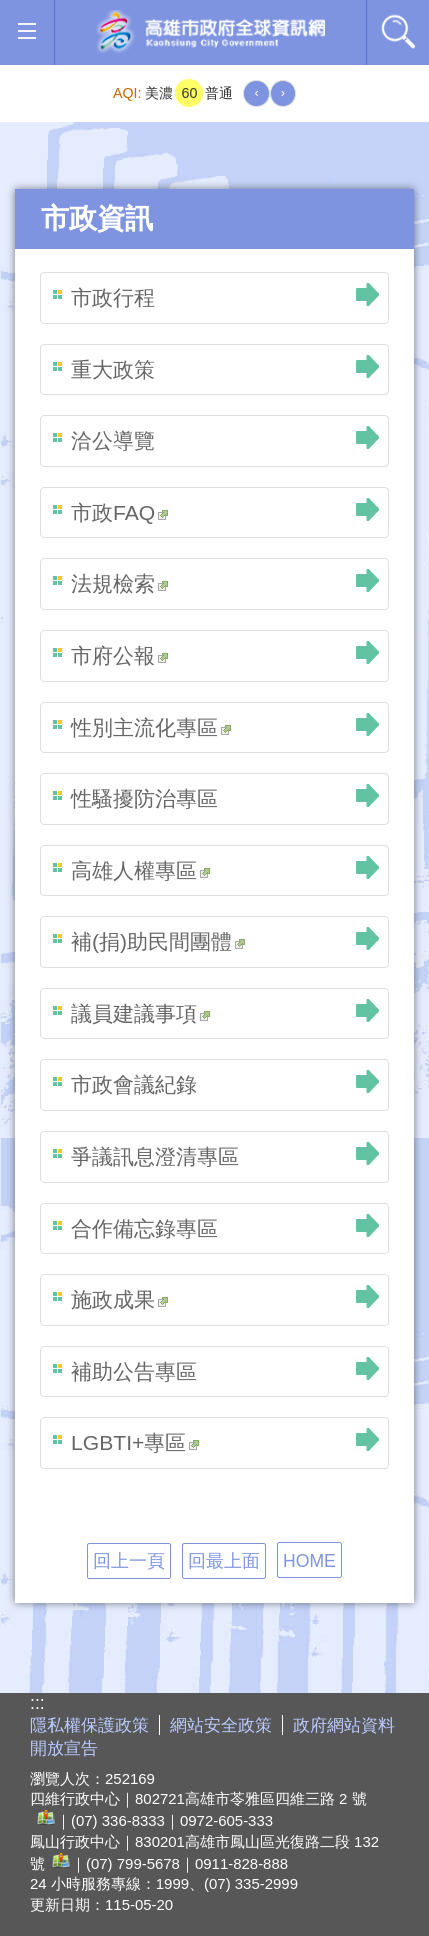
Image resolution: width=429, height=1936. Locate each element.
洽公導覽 (113, 440)
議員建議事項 (140, 1013)
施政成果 (119, 1299)
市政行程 (113, 297)
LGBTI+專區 (135, 1442)
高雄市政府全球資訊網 (210, 32)
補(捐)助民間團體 (158, 941)
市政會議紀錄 (134, 1084)
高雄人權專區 (140, 870)
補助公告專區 (134, 1371)
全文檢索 (398, 31)
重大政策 (113, 369)
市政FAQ (119, 512)
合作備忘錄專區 (144, 1228)
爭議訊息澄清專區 (155, 1156)
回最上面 (224, 1561)
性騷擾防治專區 (144, 798)
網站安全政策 (221, 1725)
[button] (26, 31)
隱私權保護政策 (89, 1725)
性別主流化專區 (151, 727)
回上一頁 (129, 1561)
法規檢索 (119, 583)
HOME (309, 1561)
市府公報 (119, 655)
